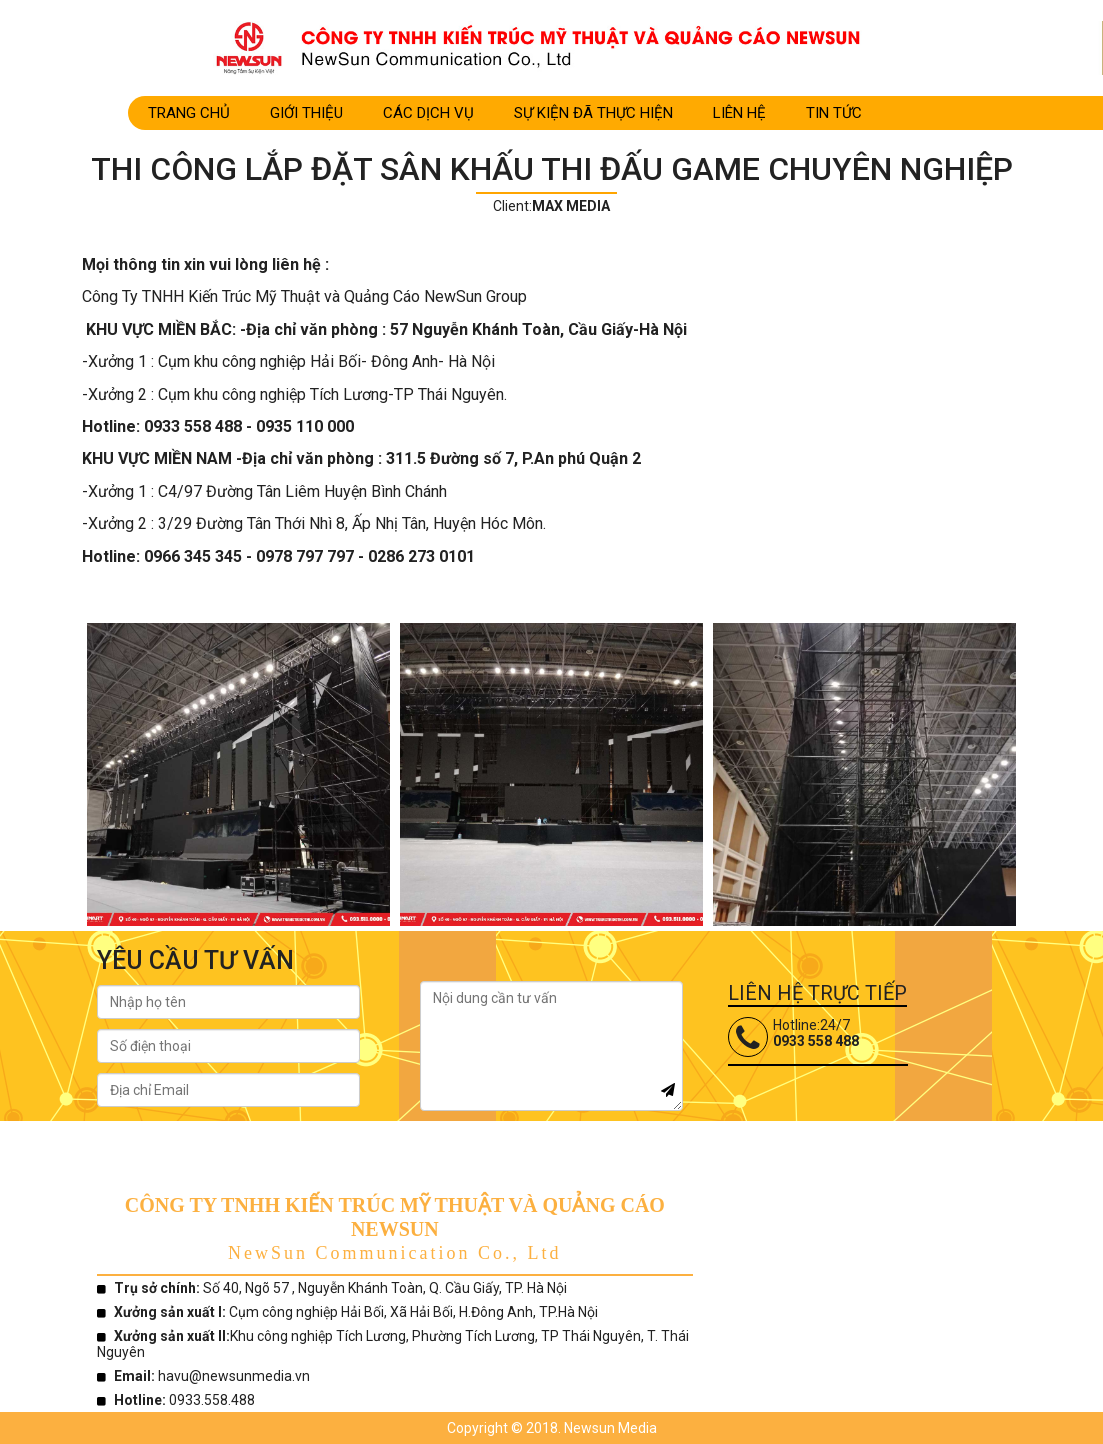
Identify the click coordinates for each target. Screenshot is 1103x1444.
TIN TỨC (834, 113)
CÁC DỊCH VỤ (428, 113)
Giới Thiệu (306, 113)
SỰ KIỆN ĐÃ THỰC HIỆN (593, 113)
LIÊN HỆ (739, 113)
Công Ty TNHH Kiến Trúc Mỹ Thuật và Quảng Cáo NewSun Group (304, 296)
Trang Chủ (189, 113)
